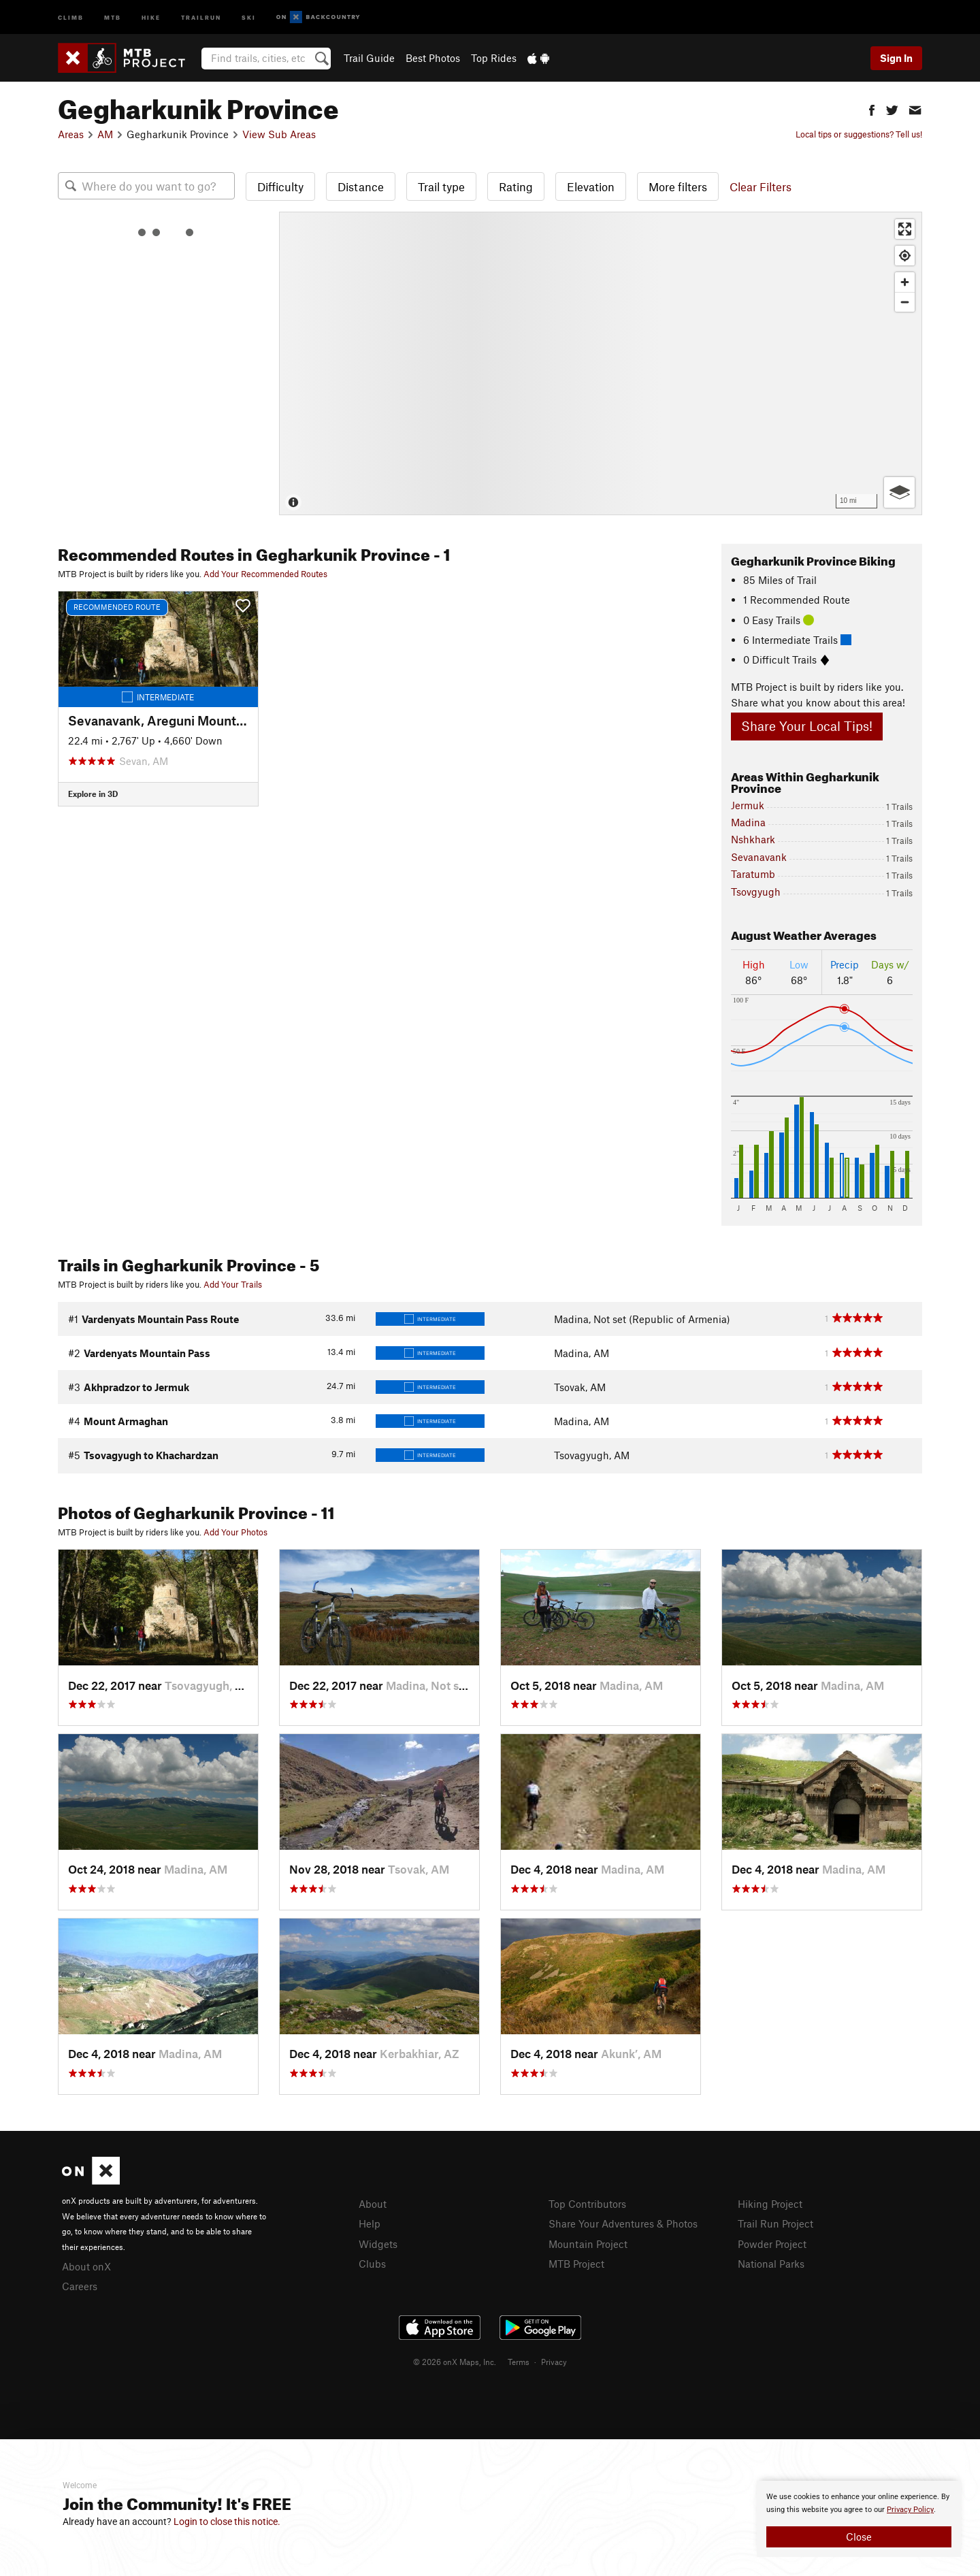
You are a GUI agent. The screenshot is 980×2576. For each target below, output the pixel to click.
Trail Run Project (775, 2223)
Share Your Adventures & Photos (623, 2223)
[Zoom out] (905, 302)
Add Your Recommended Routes (265, 573)
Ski (249, 16)
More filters (678, 186)
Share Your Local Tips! (806, 726)
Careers (79, 2286)
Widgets (378, 2244)
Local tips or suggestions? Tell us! (859, 134)
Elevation (591, 186)
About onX (86, 2266)
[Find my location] (905, 255)
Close (859, 2536)
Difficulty (280, 186)
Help (369, 2223)
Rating (516, 186)
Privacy (554, 2361)
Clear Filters (760, 186)
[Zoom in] (905, 282)
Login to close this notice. (227, 2521)
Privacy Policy (910, 2509)
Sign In (896, 58)
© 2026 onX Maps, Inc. (454, 2361)
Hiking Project (770, 2204)
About (373, 2204)
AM (105, 134)
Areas (71, 134)
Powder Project (772, 2244)
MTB (112, 16)
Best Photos (433, 58)
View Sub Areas (279, 134)
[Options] (899, 492)
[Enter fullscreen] (905, 229)
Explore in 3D (93, 793)
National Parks (771, 2263)
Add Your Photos (235, 1532)
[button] (871, 108)
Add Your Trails (232, 1284)
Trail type (441, 186)
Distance (361, 186)
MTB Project (576, 2263)
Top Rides (494, 58)
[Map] (600, 363)
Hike (151, 16)
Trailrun (201, 16)
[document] (858, 2518)
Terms (518, 2361)
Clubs (372, 2263)
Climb (71, 16)
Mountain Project (588, 2244)
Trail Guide (369, 58)
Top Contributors (587, 2204)
